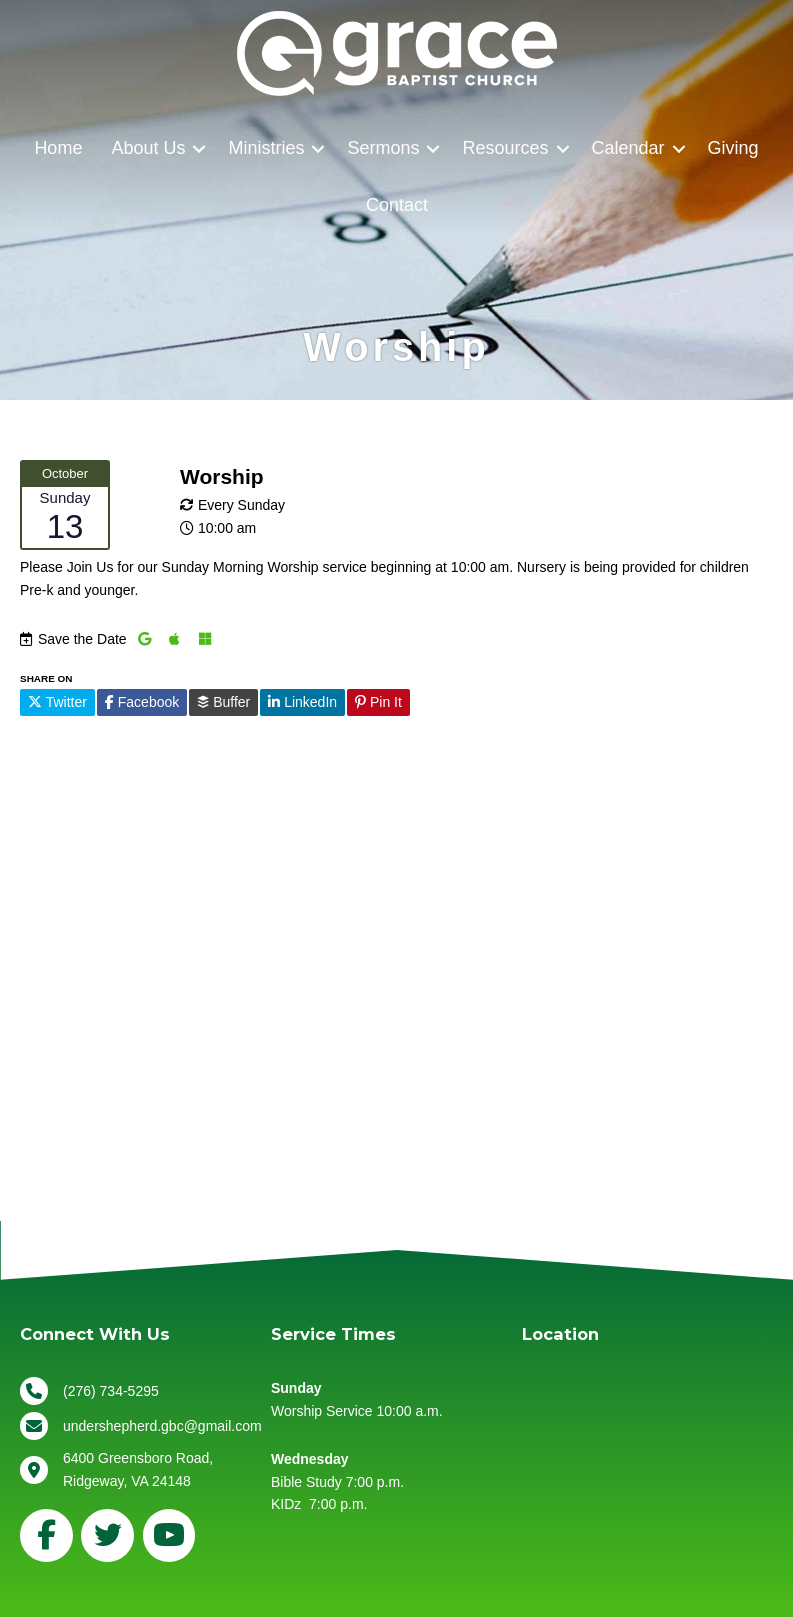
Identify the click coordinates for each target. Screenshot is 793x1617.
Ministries (266, 148)
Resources (505, 148)
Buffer (223, 702)
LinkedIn (302, 702)
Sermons (383, 148)
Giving (733, 148)
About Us (148, 148)
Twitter (57, 702)
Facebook (142, 702)
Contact (397, 205)
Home (58, 148)
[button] (199, 148)
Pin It (378, 702)
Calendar (628, 148)
